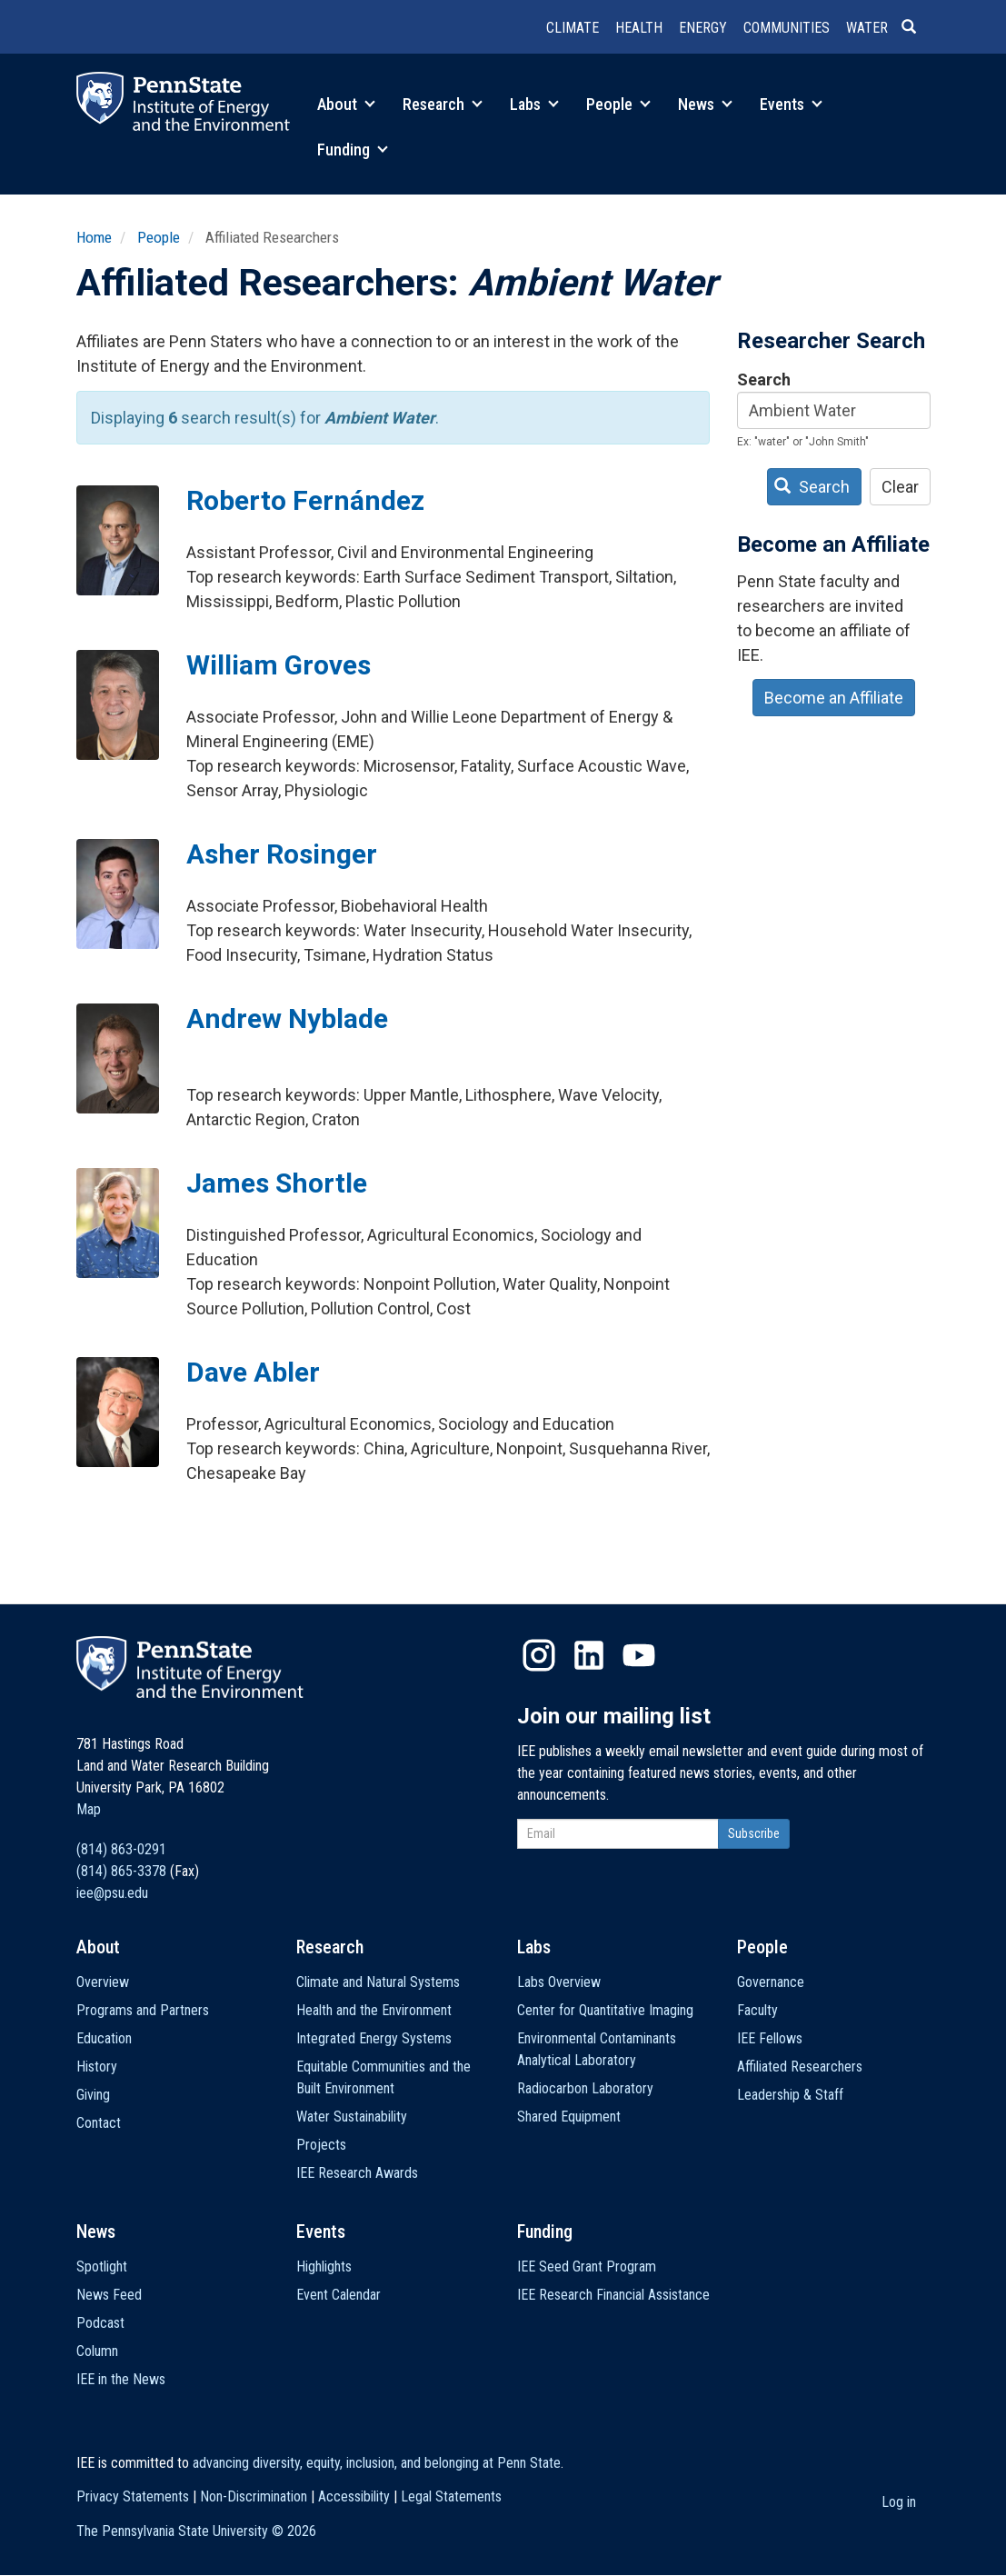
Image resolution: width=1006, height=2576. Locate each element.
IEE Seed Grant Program (586, 2266)
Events (791, 104)
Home (94, 237)
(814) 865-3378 (121, 1871)
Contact (98, 2123)
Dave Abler (253, 1372)
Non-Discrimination (253, 2496)
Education (104, 2038)
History (96, 2066)
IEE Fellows (769, 2038)
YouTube (639, 1655)
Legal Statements (451, 2496)
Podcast (100, 2322)
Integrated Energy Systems (374, 2038)
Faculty (757, 2010)
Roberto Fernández (305, 500)
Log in (898, 2502)
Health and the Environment (374, 2010)
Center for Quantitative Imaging (605, 2010)
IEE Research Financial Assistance (613, 2294)
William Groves (278, 665)
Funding (352, 149)
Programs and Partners (142, 2010)
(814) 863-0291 (121, 1849)
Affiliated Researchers (799, 2066)
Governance (770, 1982)
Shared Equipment (569, 2116)
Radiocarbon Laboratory (585, 2088)
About (346, 104)
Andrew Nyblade (287, 1018)
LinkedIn (589, 1655)
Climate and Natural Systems (378, 1982)
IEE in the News (120, 2379)
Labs (534, 104)
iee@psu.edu (112, 1893)
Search (764, 379)
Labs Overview (559, 1982)
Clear (900, 486)
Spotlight (101, 2266)
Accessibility (354, 2496)
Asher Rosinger (281, 854)
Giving (93, 2094)
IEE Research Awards (357, 2173)
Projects (321, 2144)
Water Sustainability (351, 2116)
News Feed (109, 2294)
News (705, 104)
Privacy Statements (132, 2496)
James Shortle (276, 1183)
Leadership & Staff (790, 2094)
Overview (102, 1982)
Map (88, 1809)
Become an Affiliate (833, 697)
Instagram (539, 1655)
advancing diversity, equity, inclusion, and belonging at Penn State (377, 2462)
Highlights (324, 2266)
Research (443, 104)
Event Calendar (338, 2294)
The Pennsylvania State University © (196, 2531)
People (618, 104)
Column (97, 2351)
